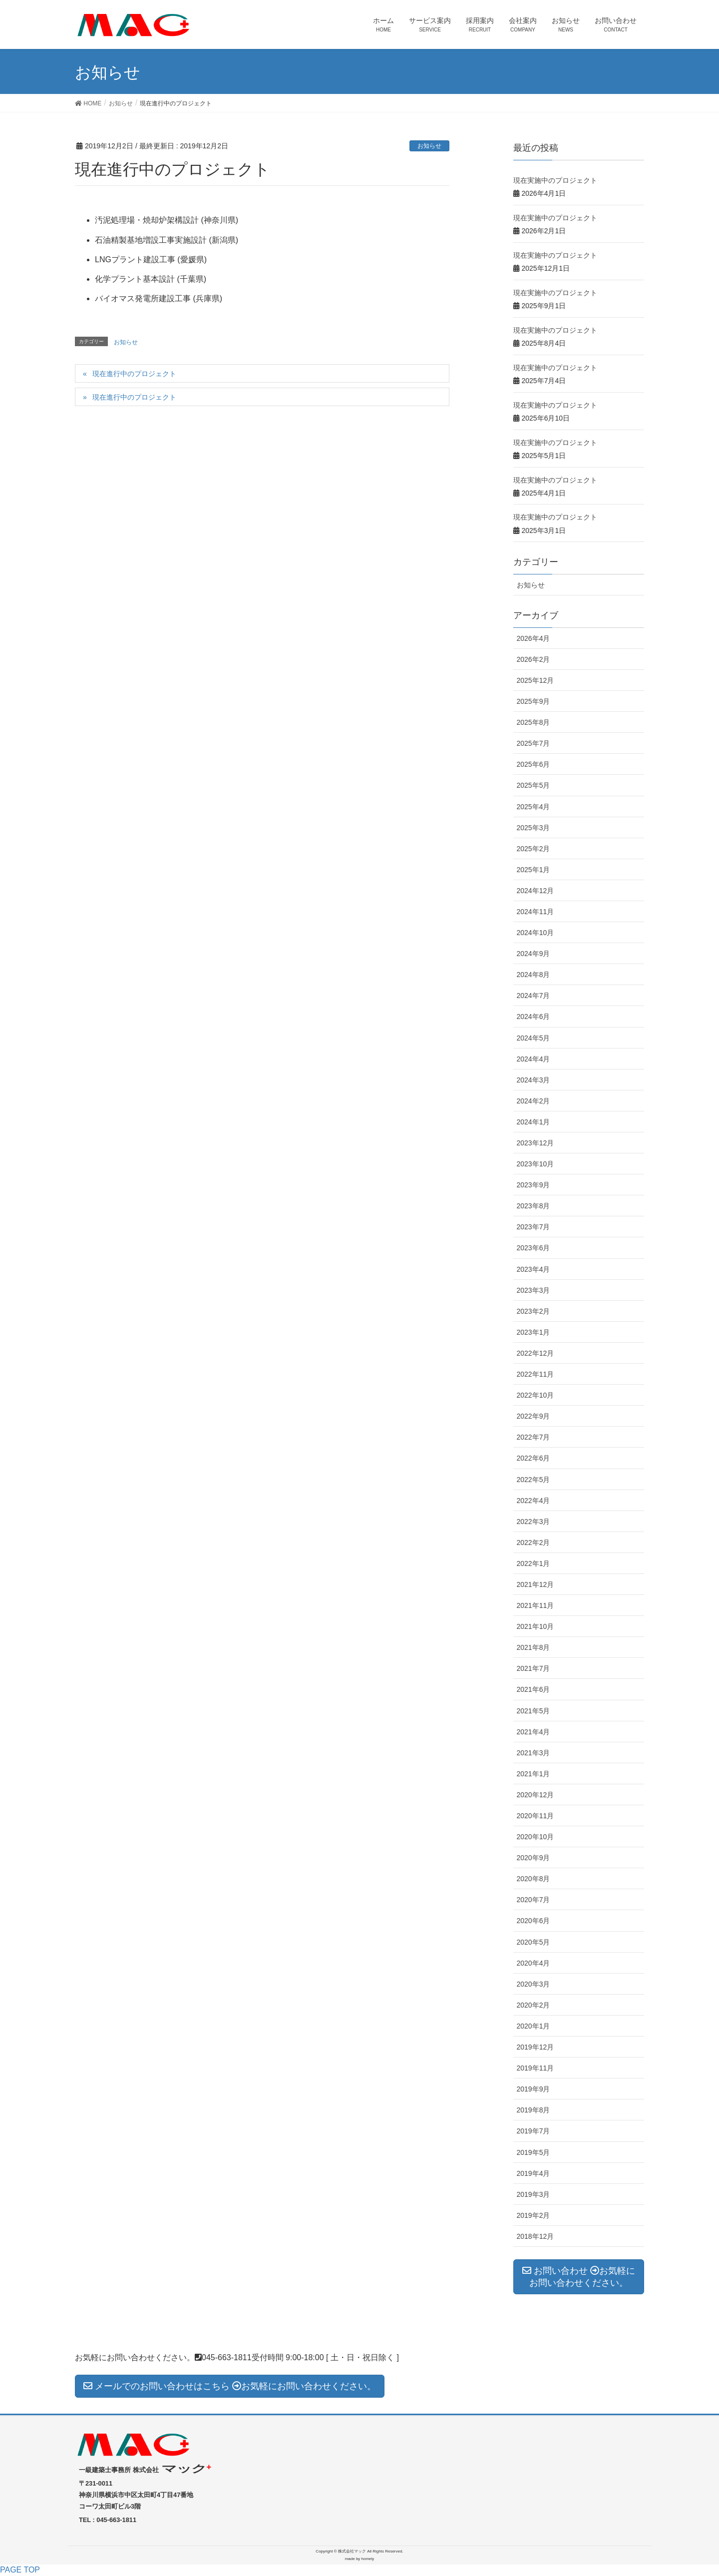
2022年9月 (533, 1416)
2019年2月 (533, 2215)
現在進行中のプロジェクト (134, 374)
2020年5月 (533, 1942)
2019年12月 (535, 2047)
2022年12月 (535, 1353)
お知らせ (429, 145)
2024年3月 (533, 1080)
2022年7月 (533, 1437)
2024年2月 (533, 1101)
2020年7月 (533, 1900)
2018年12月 (535, 2236)
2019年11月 (535, 2068)
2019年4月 (533, 2173)
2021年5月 (533, 1711)
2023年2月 (533, 1311)
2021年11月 (535, 1605)
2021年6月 (533, 1689)
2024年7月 (533, 996)
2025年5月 (533, 785)
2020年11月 (535, 1816)
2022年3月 (533, 1522)
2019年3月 (533, 2194)
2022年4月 (533, 1501)
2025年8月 (533, 722)
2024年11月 (535, 912)
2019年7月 (533, 2131)
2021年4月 (533, 1732)
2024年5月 (533, 1038)
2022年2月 (533, 1542)
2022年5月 (533, 1480)
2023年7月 (533, 1227)
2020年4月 (533, 1963)
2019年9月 (533, 2089)
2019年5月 (533, 2152)
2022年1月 (533, 1563)
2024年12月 (535, 891)
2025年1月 (533, 870)
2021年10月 (535, 1626)
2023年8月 (533, 1206)
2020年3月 (533, 1984)
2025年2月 (533, 849)
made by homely (359, 2559)
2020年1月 (533, 2026)
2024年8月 (533, 975)
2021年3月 (533, 1753)
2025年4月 (533, 807)
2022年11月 (535, 1374)
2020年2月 (533, 2005)
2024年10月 (535, 933)
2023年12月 (535, 1143)
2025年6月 (533, 764)
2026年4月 (533, 638)
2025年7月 (533, 743)
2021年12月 (535, 1584)
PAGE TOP (20, 2570)
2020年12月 (535, 1795)
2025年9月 (533, 701)
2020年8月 (533, 1879)
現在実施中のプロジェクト (555, 180)
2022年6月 (533, 1458)
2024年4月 (533, 1059)
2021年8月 (533, 1647)
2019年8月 (533, 2110)
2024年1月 (533, 1122)
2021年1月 (533, 1774)
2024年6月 (533, 1017)
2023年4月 (533, 1269)
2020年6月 (533, 1921)
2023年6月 (533, 1248)
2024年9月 (533, 954)
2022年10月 (535, 1395)
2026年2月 (533, 659)
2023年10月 (535, 1164)
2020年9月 (533, 1858)
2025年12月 (535, 680)
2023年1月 (533, 1332)
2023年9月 (533, 1185)
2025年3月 (533, 828)
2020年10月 (535, 1837)
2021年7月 (533, 1668)
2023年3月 (533, 1290)
